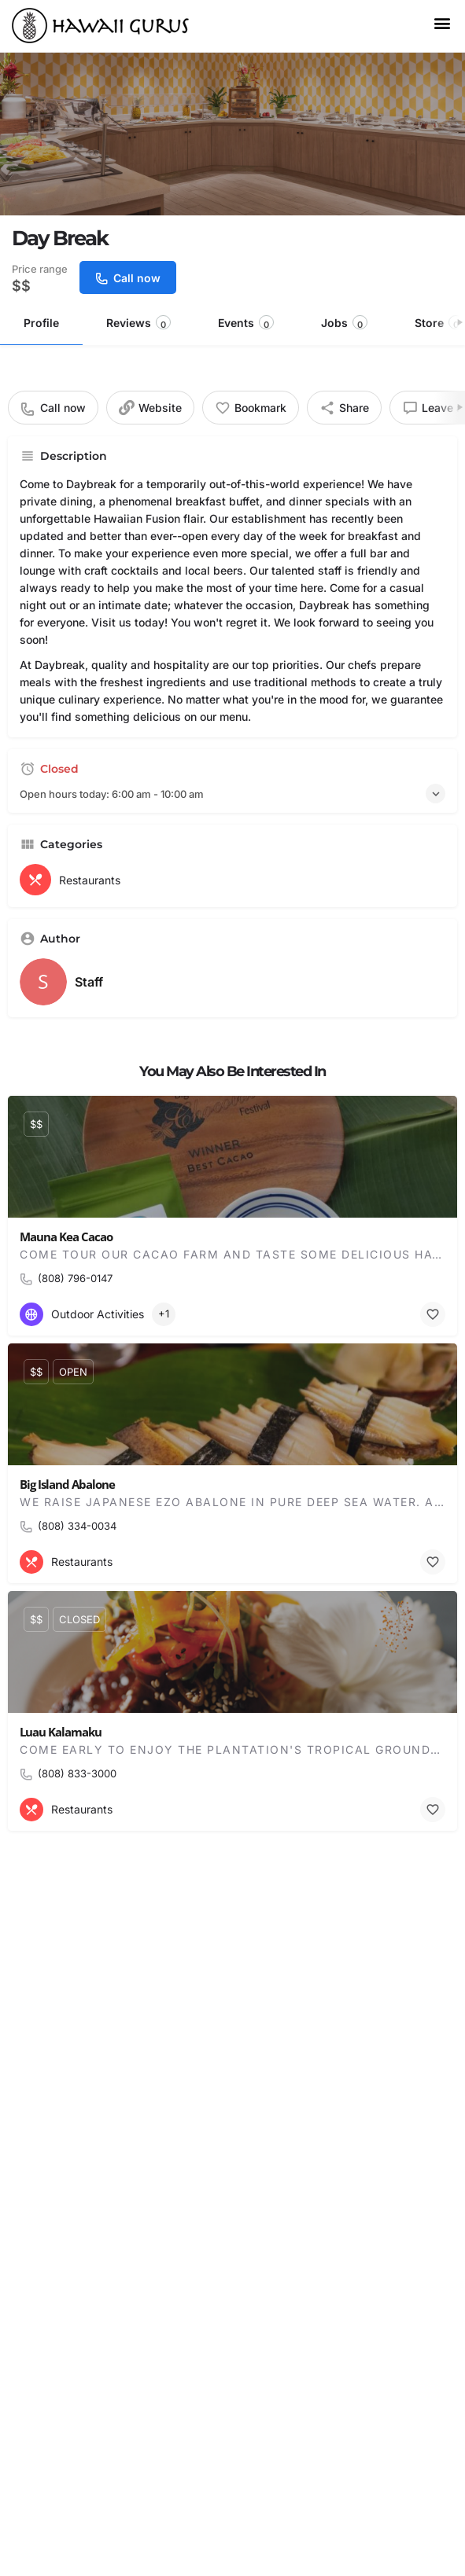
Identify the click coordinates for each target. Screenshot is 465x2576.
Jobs (344, 322)
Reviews (138, 322)
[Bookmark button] (432, 1314)
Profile (41, 322)
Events (246, 322)
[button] (442, 22)
